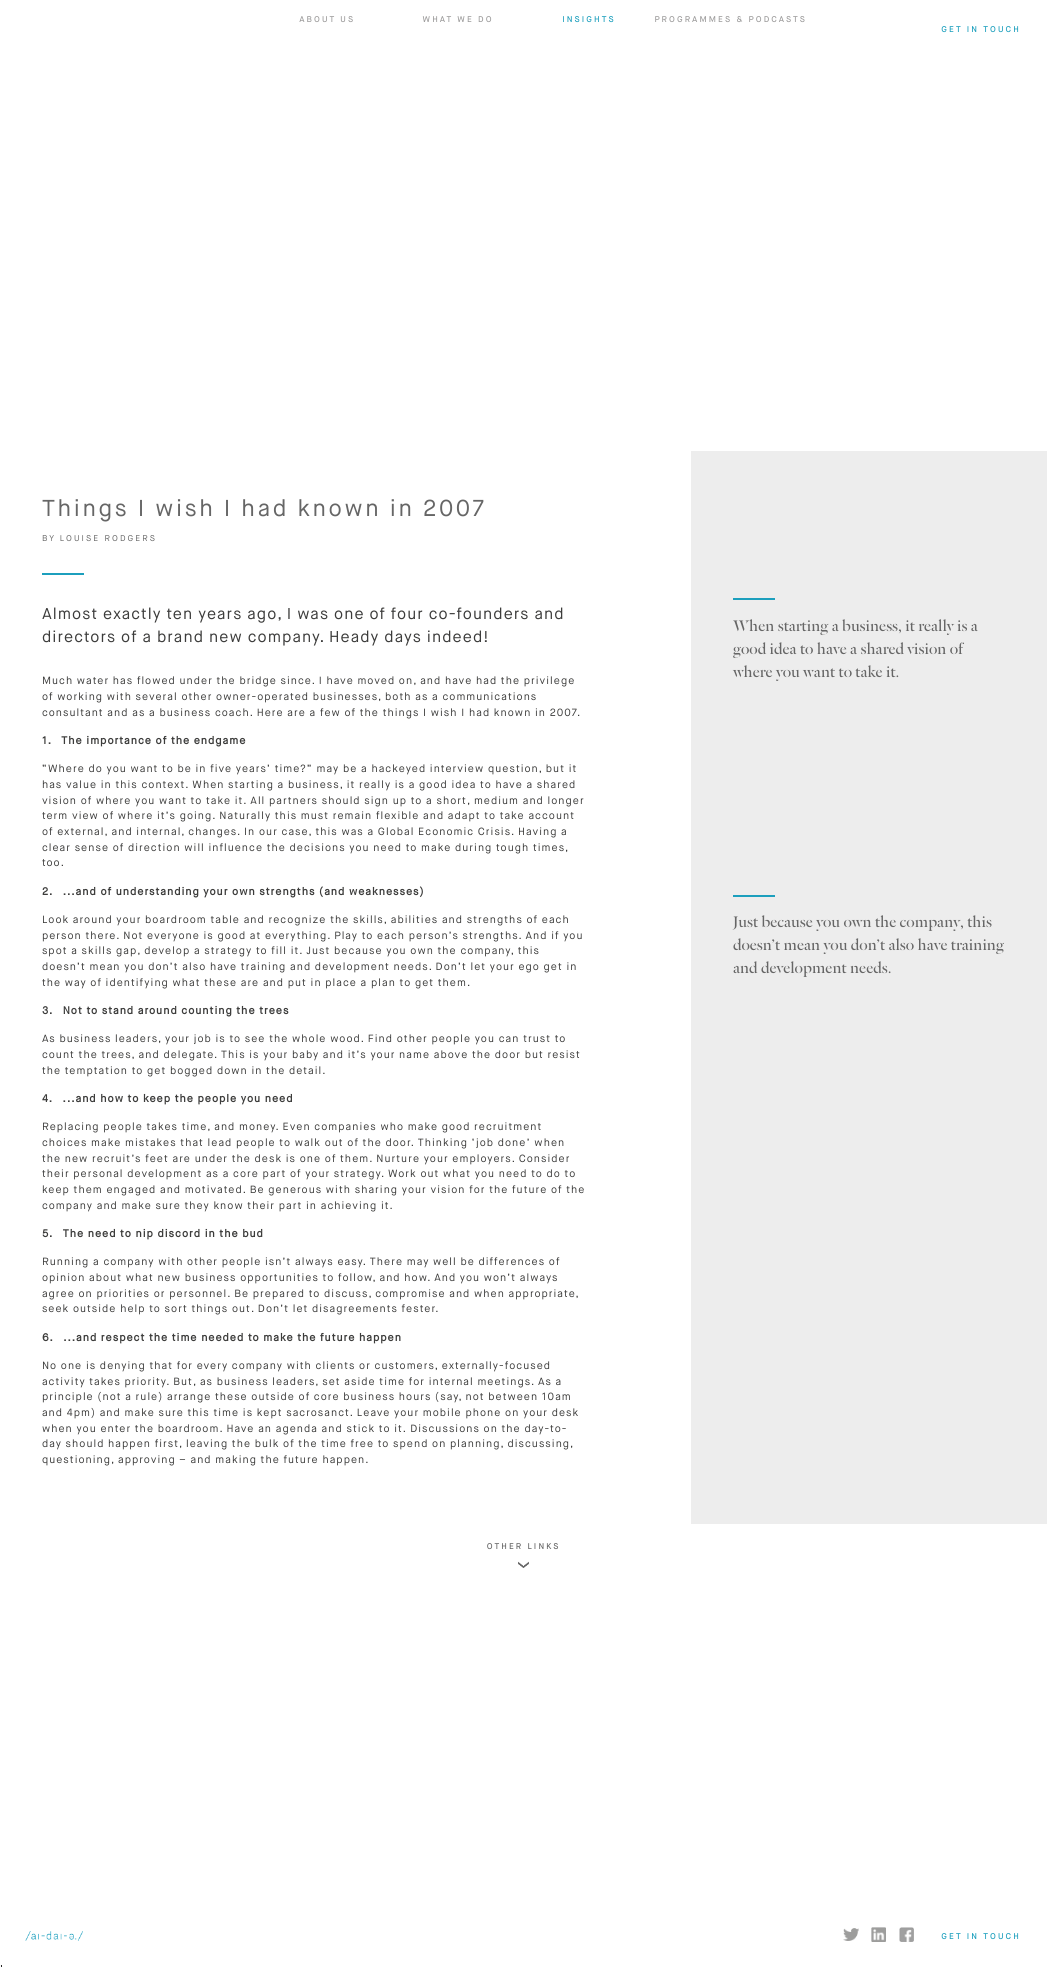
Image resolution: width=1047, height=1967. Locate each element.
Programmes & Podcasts (730, 73)
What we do (458, 73)
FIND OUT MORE (262, 1776)
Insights (588, 73)
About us (327, 73)
